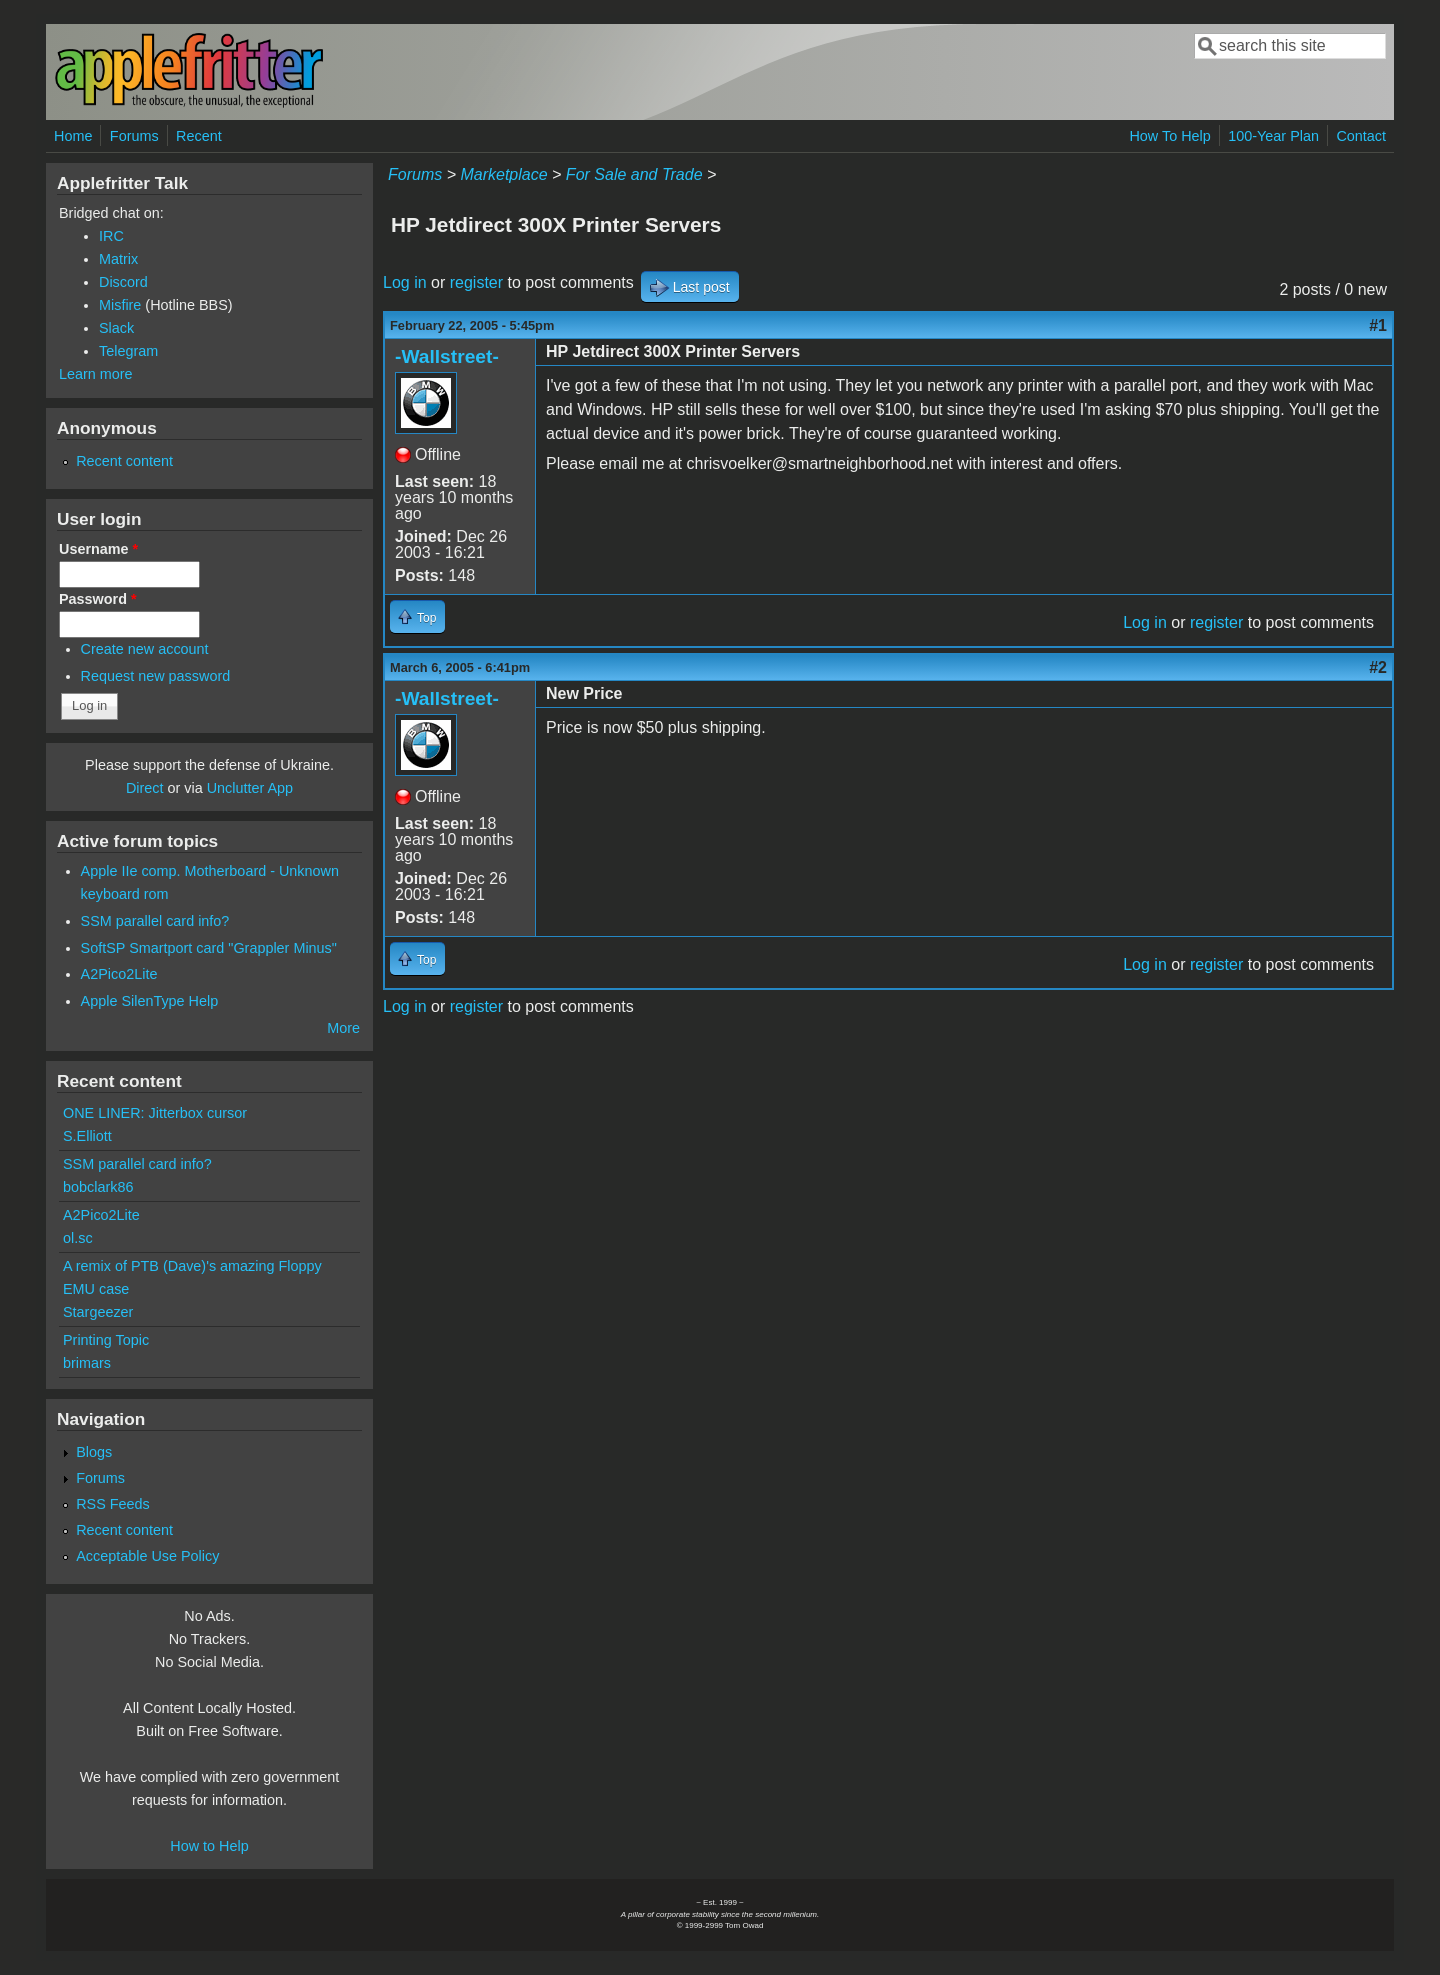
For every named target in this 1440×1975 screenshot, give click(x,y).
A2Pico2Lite (119, 974)
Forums (134, 136)
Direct (145, 788)
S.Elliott (87, 1136)
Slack (116, 328)
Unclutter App (250, 788)
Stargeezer (98, 1312)
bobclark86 (98, 1187)
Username (98, 549)
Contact (1361, 136)
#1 (1378, 325)
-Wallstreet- (447, 356)
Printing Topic (106, 1340)
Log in (405, 282)
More (343, 1028)
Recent (199, 136)
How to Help (209, 1846)
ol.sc (78, 1238)
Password (98, 599)
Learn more (96, 374)
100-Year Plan (1273, 136)
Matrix (118, 259)
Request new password (156, 676)
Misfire (120, 305)
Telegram (128, 351)
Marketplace (503, 174)
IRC (111, 236)
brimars (87, 1363)
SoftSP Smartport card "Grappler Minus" (209, 948)
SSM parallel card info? (155, 921)
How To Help (1169, 136)
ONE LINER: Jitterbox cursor (155, 1113)
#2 (1378, 667)
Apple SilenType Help (150, 1001)
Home (73, 136)
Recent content (124, 461)
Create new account (145, 649)
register (476, 282)
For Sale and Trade (634, 174)
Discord (123, 282)
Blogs (94, 1452)
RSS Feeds (113, 1504)
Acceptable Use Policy (147, 1556)
